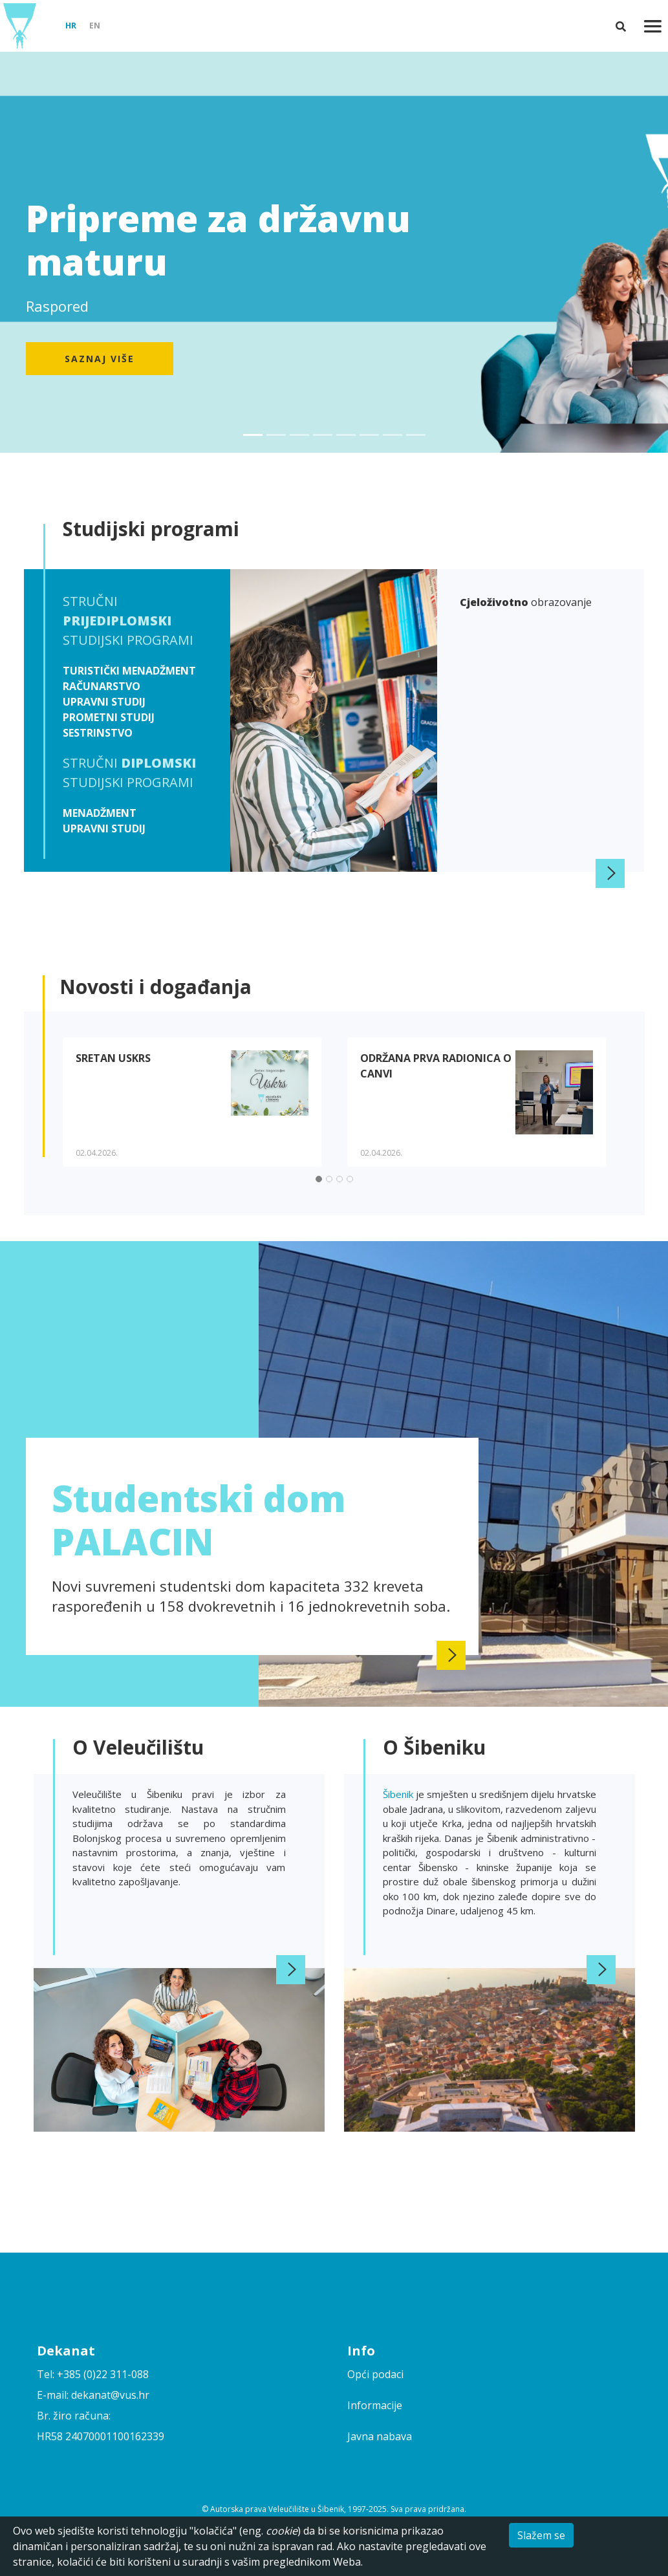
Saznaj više (100, 358)
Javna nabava (379, 2436)
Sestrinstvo (98, 733)
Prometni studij (109, 717)
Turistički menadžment (129, 671)
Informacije (374, 2405)
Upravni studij (104, 702)
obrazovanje (526, 602)
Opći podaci (375, 2374)
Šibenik (399, 1794)
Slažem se (541, 2535)
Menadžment (99, 813)
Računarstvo (101, 686)
